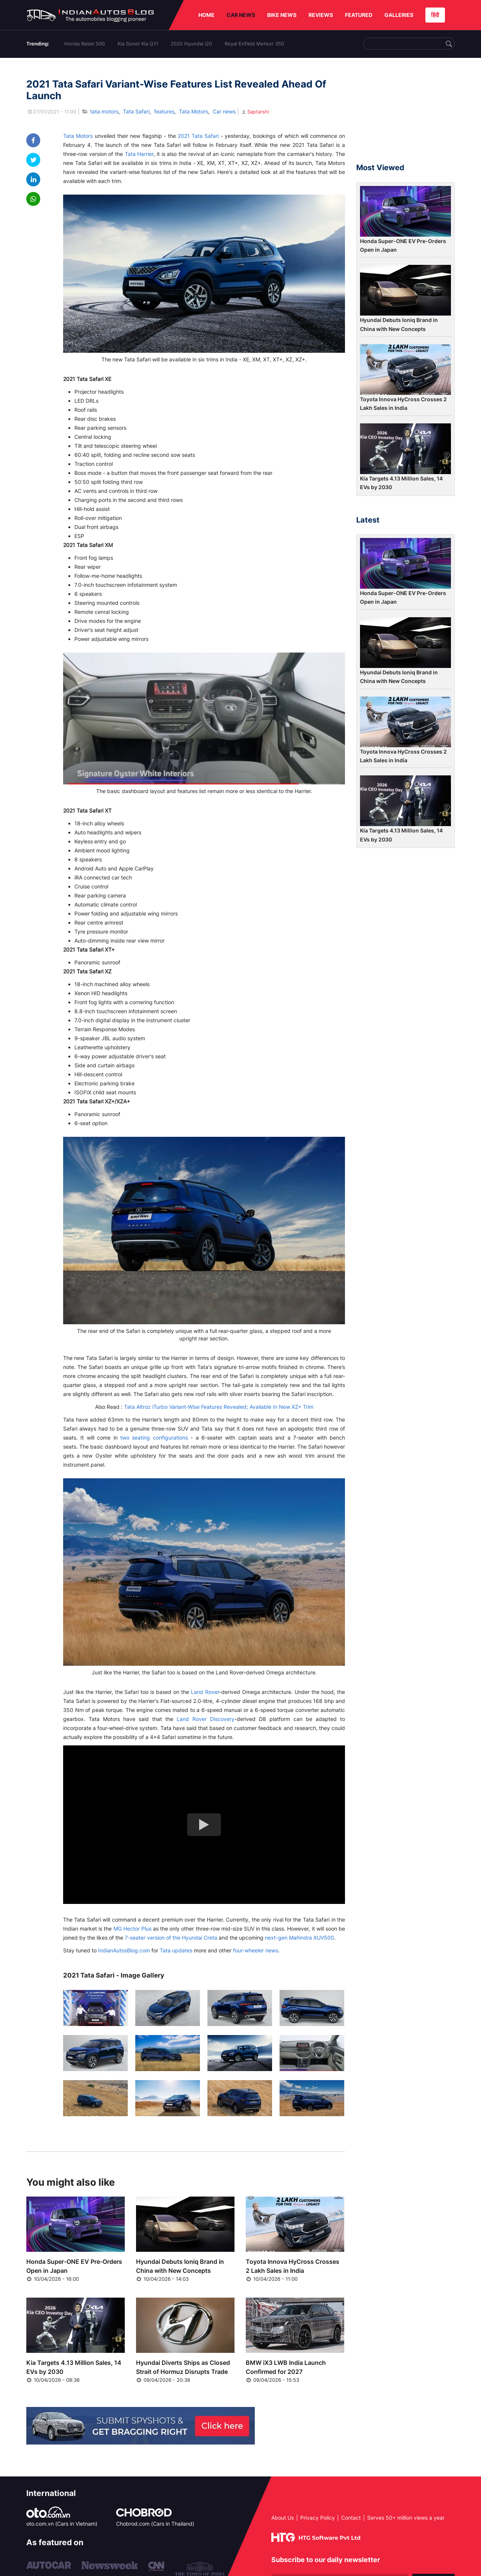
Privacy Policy (317, 2517)
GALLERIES (398, 15)
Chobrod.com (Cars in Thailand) (155, 2523)
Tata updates (176, 1950)
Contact (351, 2517)
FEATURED (358, 15)
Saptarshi (254, 112)
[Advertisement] (405, 114)
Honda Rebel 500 (84, 44)
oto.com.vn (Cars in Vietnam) (61, 2523)
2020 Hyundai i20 (191, 44)
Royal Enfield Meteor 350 (254, 44)
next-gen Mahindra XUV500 (299, 1937)
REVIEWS (321, 15)
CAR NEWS (241, 15)
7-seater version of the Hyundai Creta (171, 1937)
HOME (206, 15)
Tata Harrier (139, 154)
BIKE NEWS (281, 15)
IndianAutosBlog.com (124, 1950)
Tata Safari (136, 111)
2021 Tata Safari (198, 136)
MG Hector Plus (132, 1928)
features (164, 111)
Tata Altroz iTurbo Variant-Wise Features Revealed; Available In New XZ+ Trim (218, 1407)
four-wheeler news (255, 1950)
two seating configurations (154, 1437)
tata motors (104, 111)
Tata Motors (193, 111)
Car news (224, 111)
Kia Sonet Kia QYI (138, 44)
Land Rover (205, 1692)
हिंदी (435, 15)
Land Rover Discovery (205, 1719)
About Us (282, 2517)
